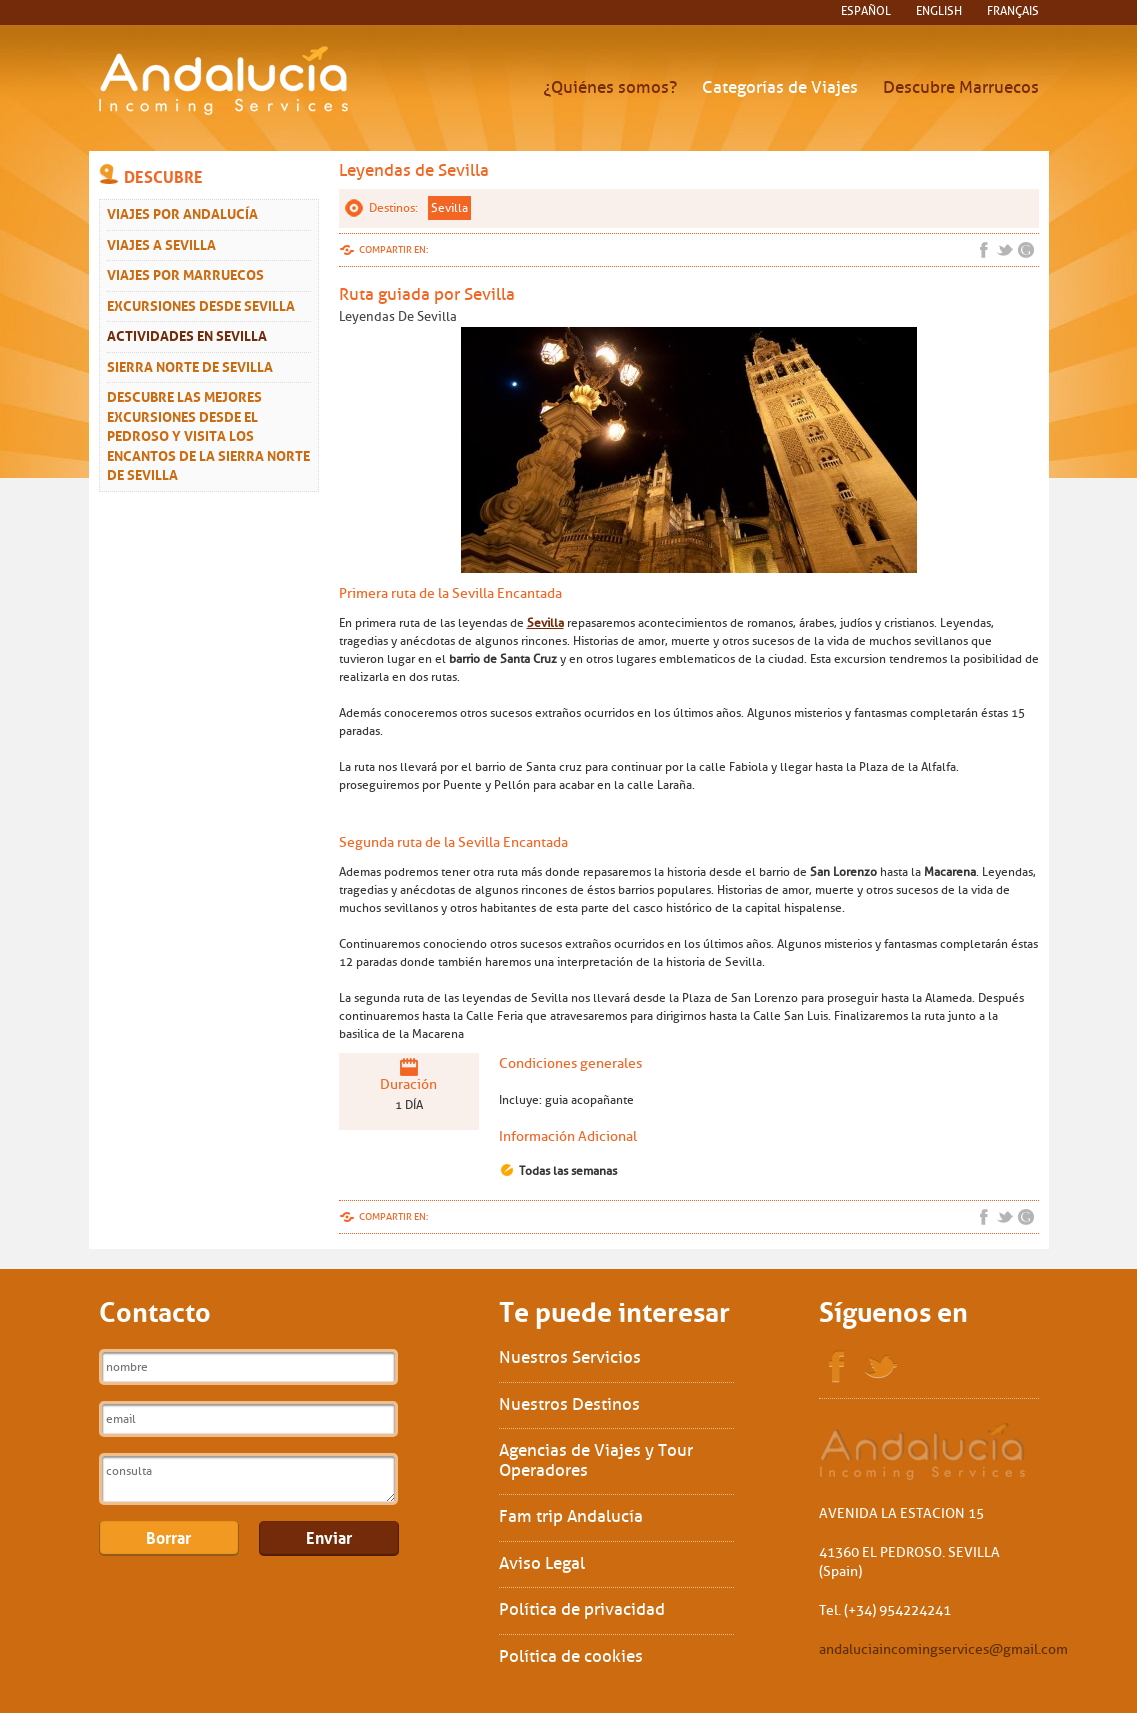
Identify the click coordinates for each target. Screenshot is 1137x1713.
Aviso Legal (542, 1563)
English (939, 11)
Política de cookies (571, 1656)
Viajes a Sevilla (161, 243)
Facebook (984, 250)
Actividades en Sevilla (187, 334)
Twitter (1005, 250)
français (1013, 11)
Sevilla (449, 208)
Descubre (163, 175)
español (866, 11)
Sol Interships (923, 1451)
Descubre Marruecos (961, 87)
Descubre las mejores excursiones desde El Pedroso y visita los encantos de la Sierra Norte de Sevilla (208, 434)
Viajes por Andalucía (182, 212)
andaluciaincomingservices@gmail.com (943, 1649)
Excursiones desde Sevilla (201, 304)
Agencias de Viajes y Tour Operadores (596, 1460)
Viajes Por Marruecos (185, 273)
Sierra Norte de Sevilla (190, 365)
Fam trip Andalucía (571, 1516)
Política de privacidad (582, 1609)
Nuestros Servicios (570, 1357)
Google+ (1026, 250)
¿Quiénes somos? (610, 87)
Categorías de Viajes (780, 87)
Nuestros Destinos (569, 1404)
